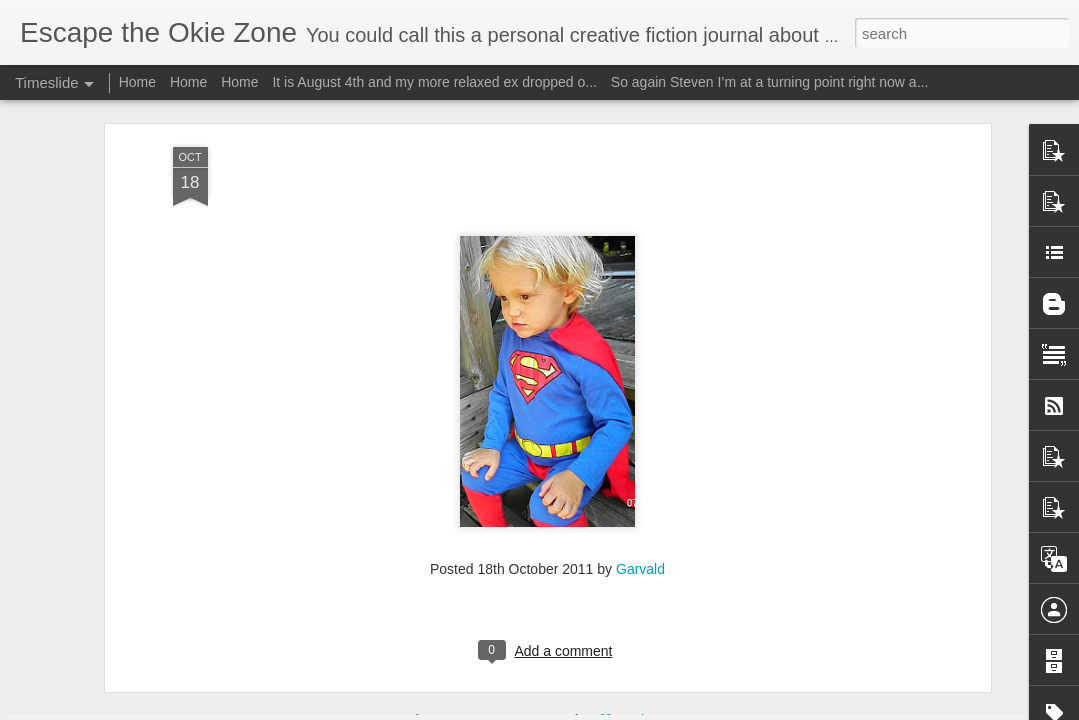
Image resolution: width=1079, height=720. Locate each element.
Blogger (602, 709)
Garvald (640, 457)
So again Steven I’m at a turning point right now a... (770, 82)
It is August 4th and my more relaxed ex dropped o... (434, 82)
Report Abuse (660, 709)
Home (137, 82)
